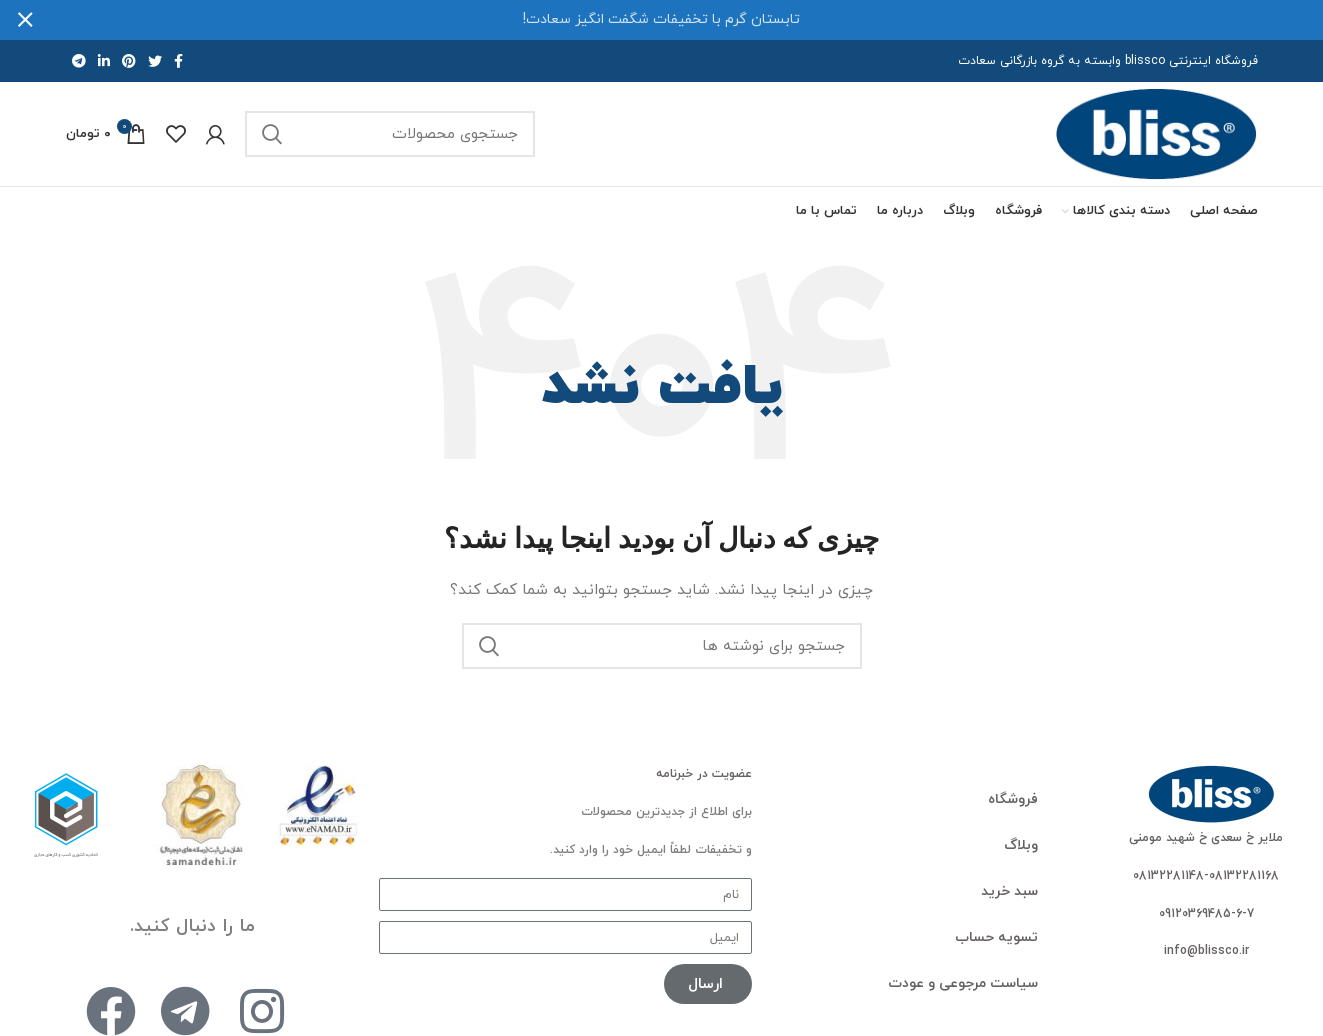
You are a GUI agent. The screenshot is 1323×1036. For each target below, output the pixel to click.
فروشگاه (1013, 799)
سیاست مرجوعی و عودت (963, 983)
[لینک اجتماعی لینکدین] (104, 61)
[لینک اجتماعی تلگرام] (79, 61)
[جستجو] (390, 134)
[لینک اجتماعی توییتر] (155, 61)
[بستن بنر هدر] (25, 20)
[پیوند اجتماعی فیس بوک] (178, 61)
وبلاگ (1021, 845)
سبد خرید (1009, 891)
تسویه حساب (996, 937)
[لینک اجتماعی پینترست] (129, 61)
